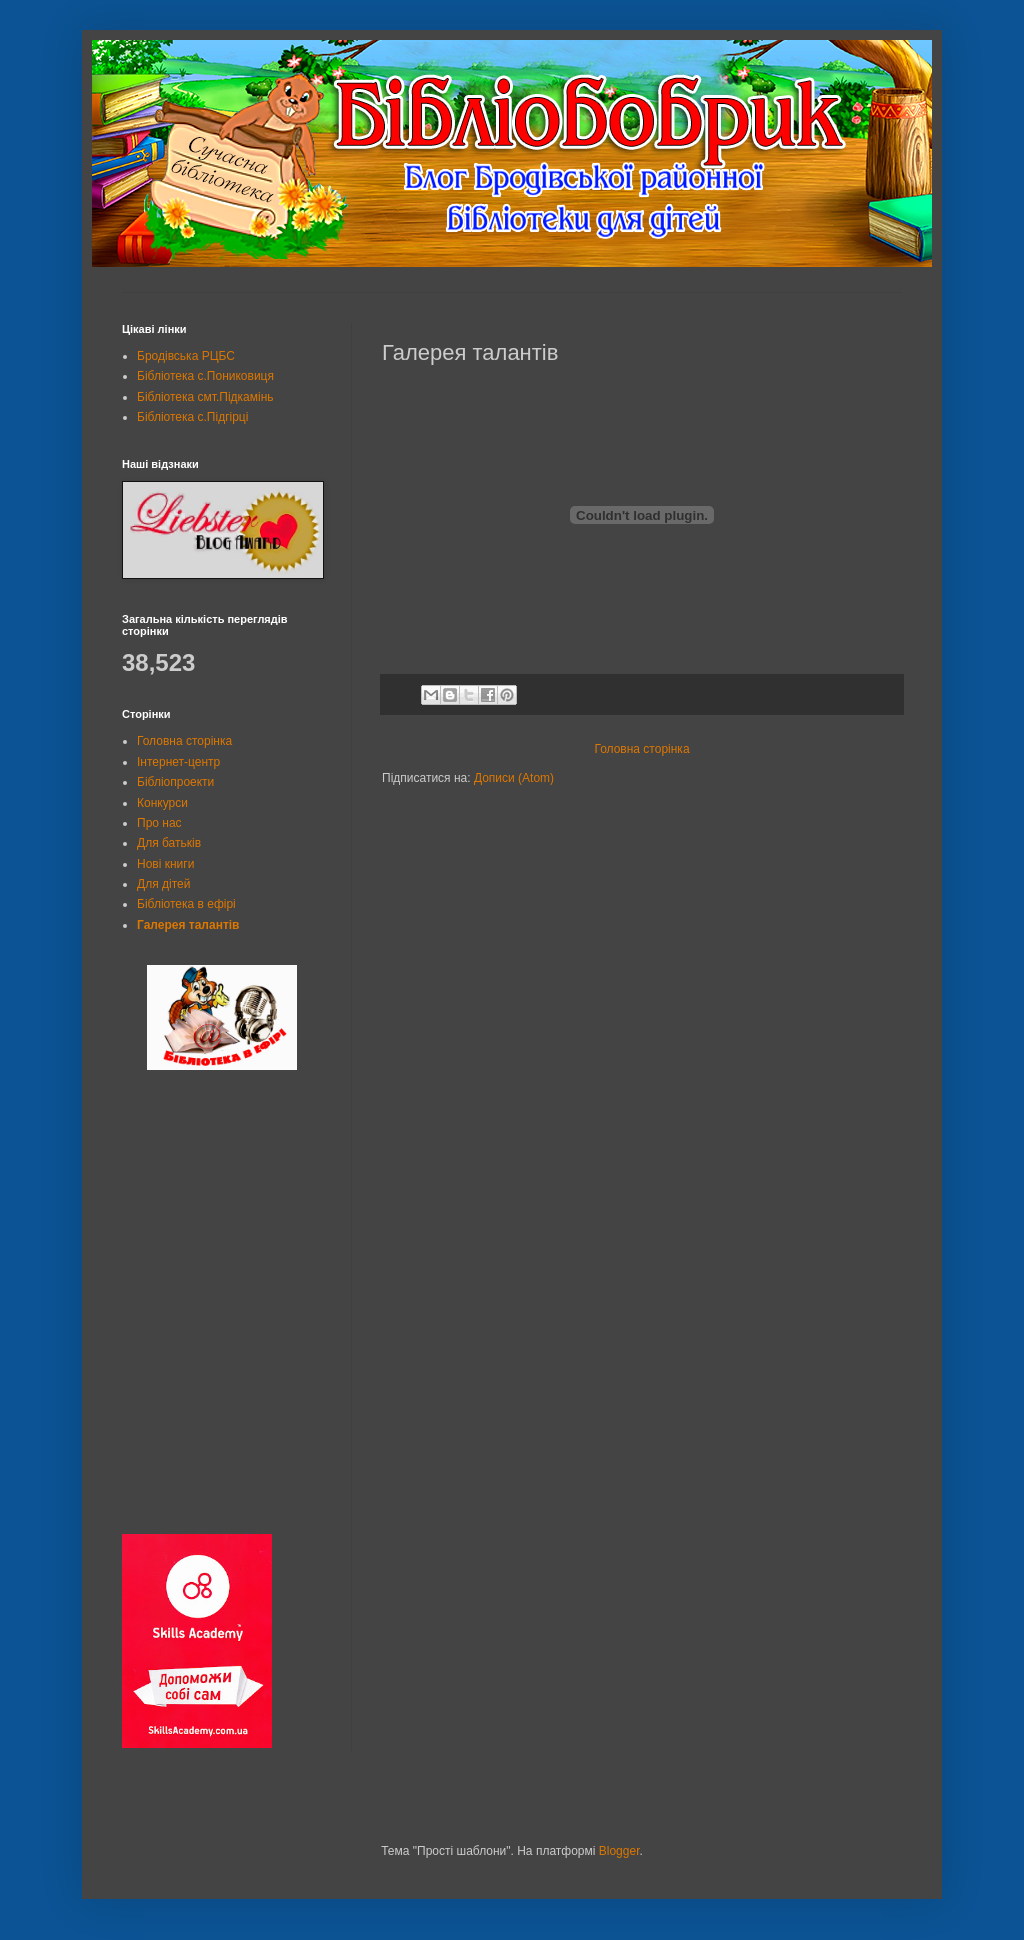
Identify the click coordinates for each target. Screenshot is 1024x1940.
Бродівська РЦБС (186, 356)
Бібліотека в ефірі (186, 904)
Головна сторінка (641, 749)
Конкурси (162, 803)
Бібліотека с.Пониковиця (205, 376)
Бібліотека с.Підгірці (192, 417)
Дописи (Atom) (514, 778)
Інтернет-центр (178, 762)
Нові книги (165, 864)
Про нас (159, 823)
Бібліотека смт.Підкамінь (205, 397)
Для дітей (163, 884)
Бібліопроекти (175, 782)
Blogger (619, 1851)
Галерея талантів (188, 925)
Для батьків (169, 843)
